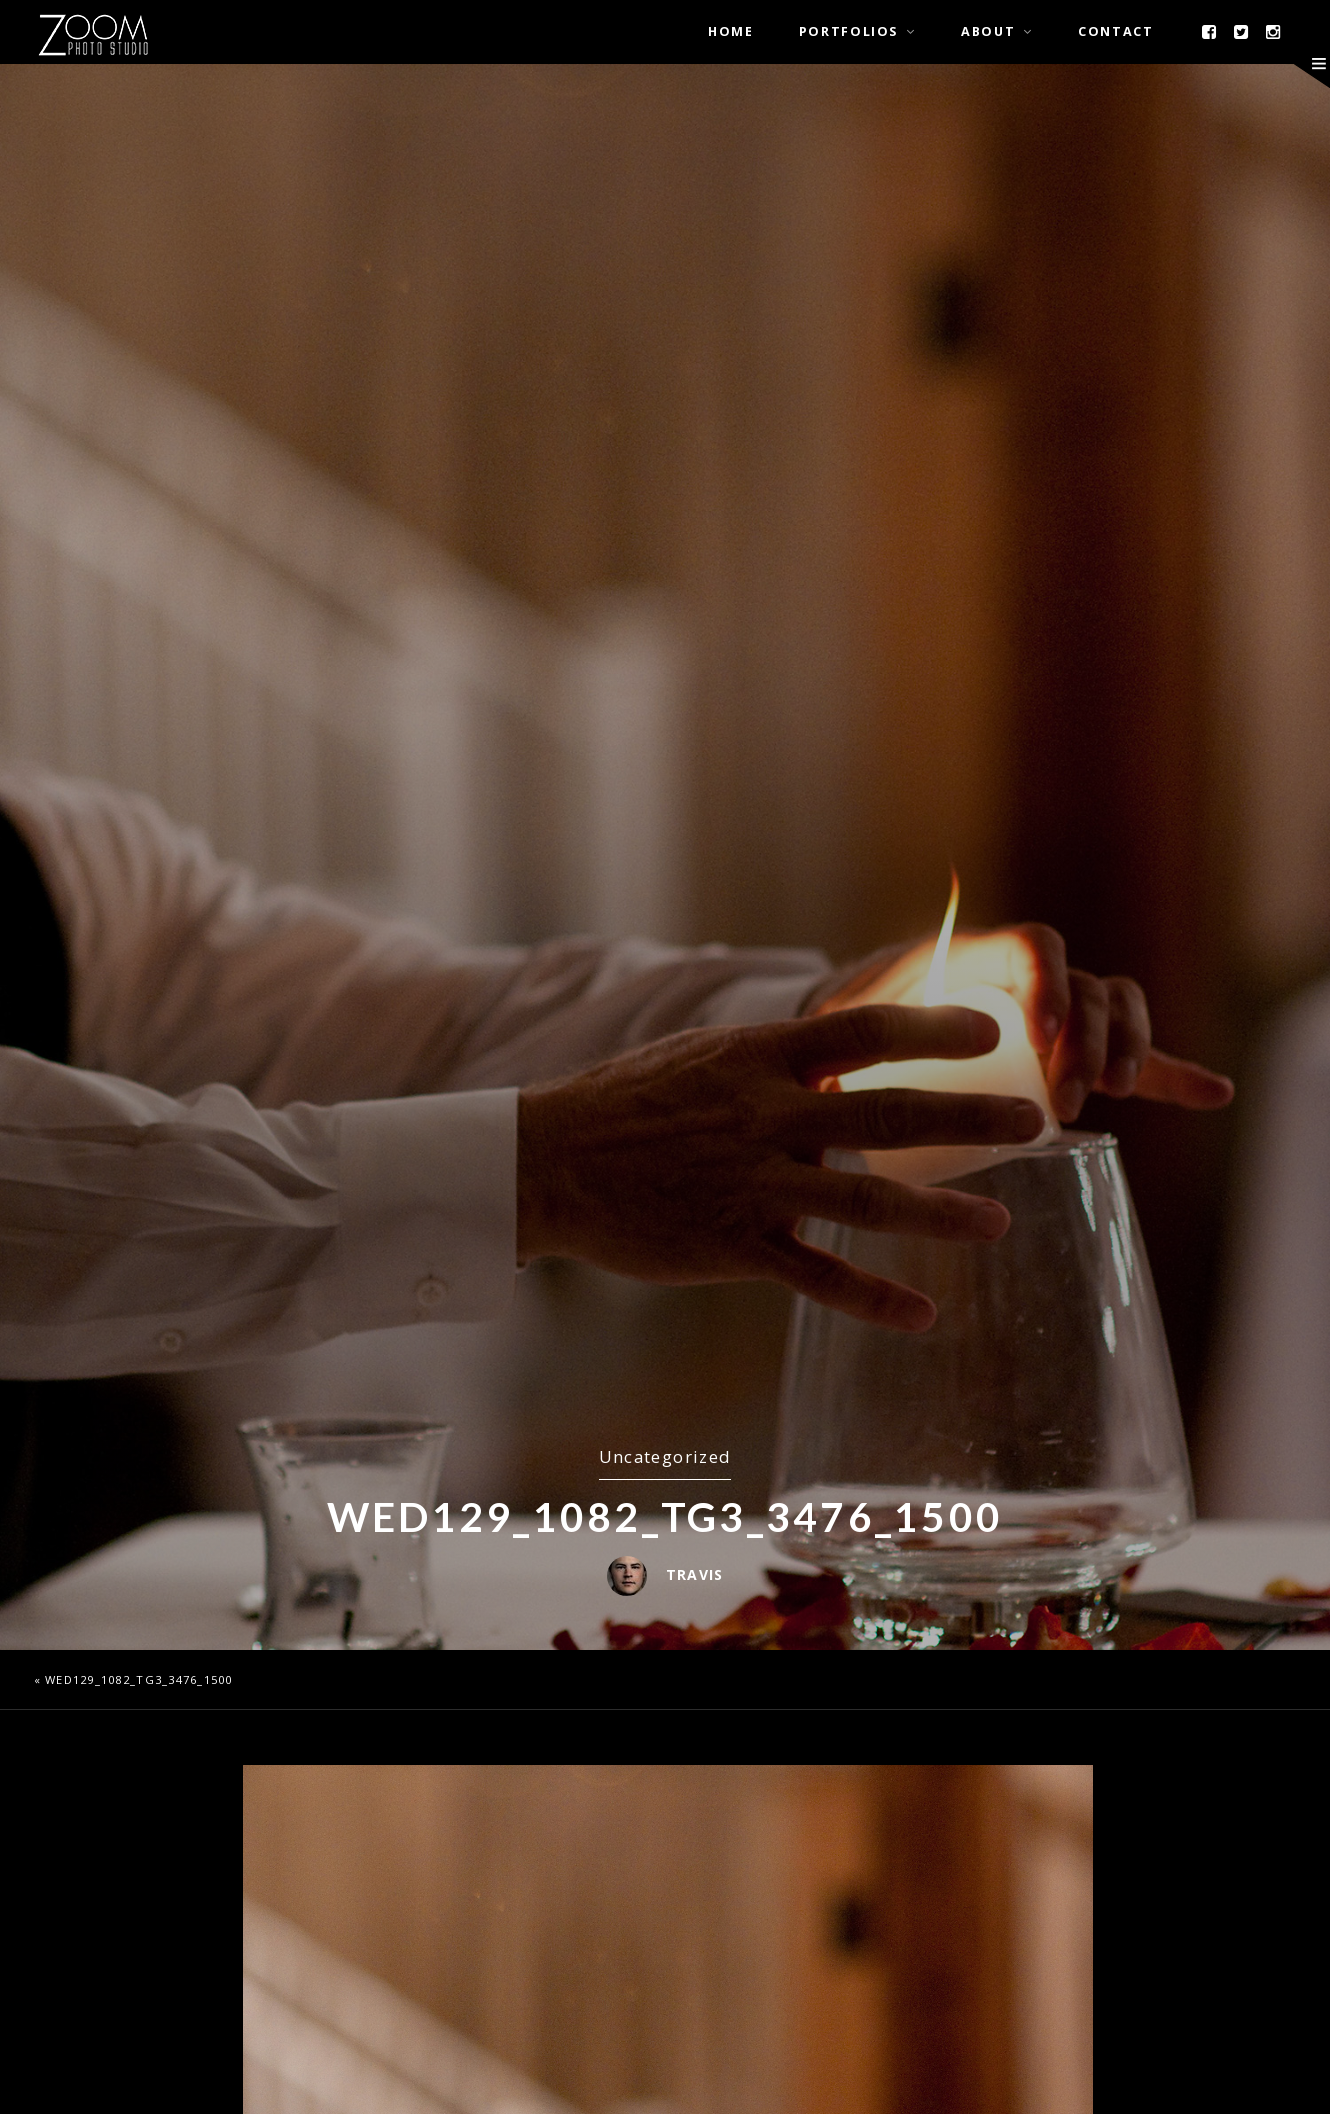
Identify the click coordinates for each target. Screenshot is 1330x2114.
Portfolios (848, 31)
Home (731, 31)
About (988, 31)
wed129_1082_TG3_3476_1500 (139, 1679)
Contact (1115, 31)
